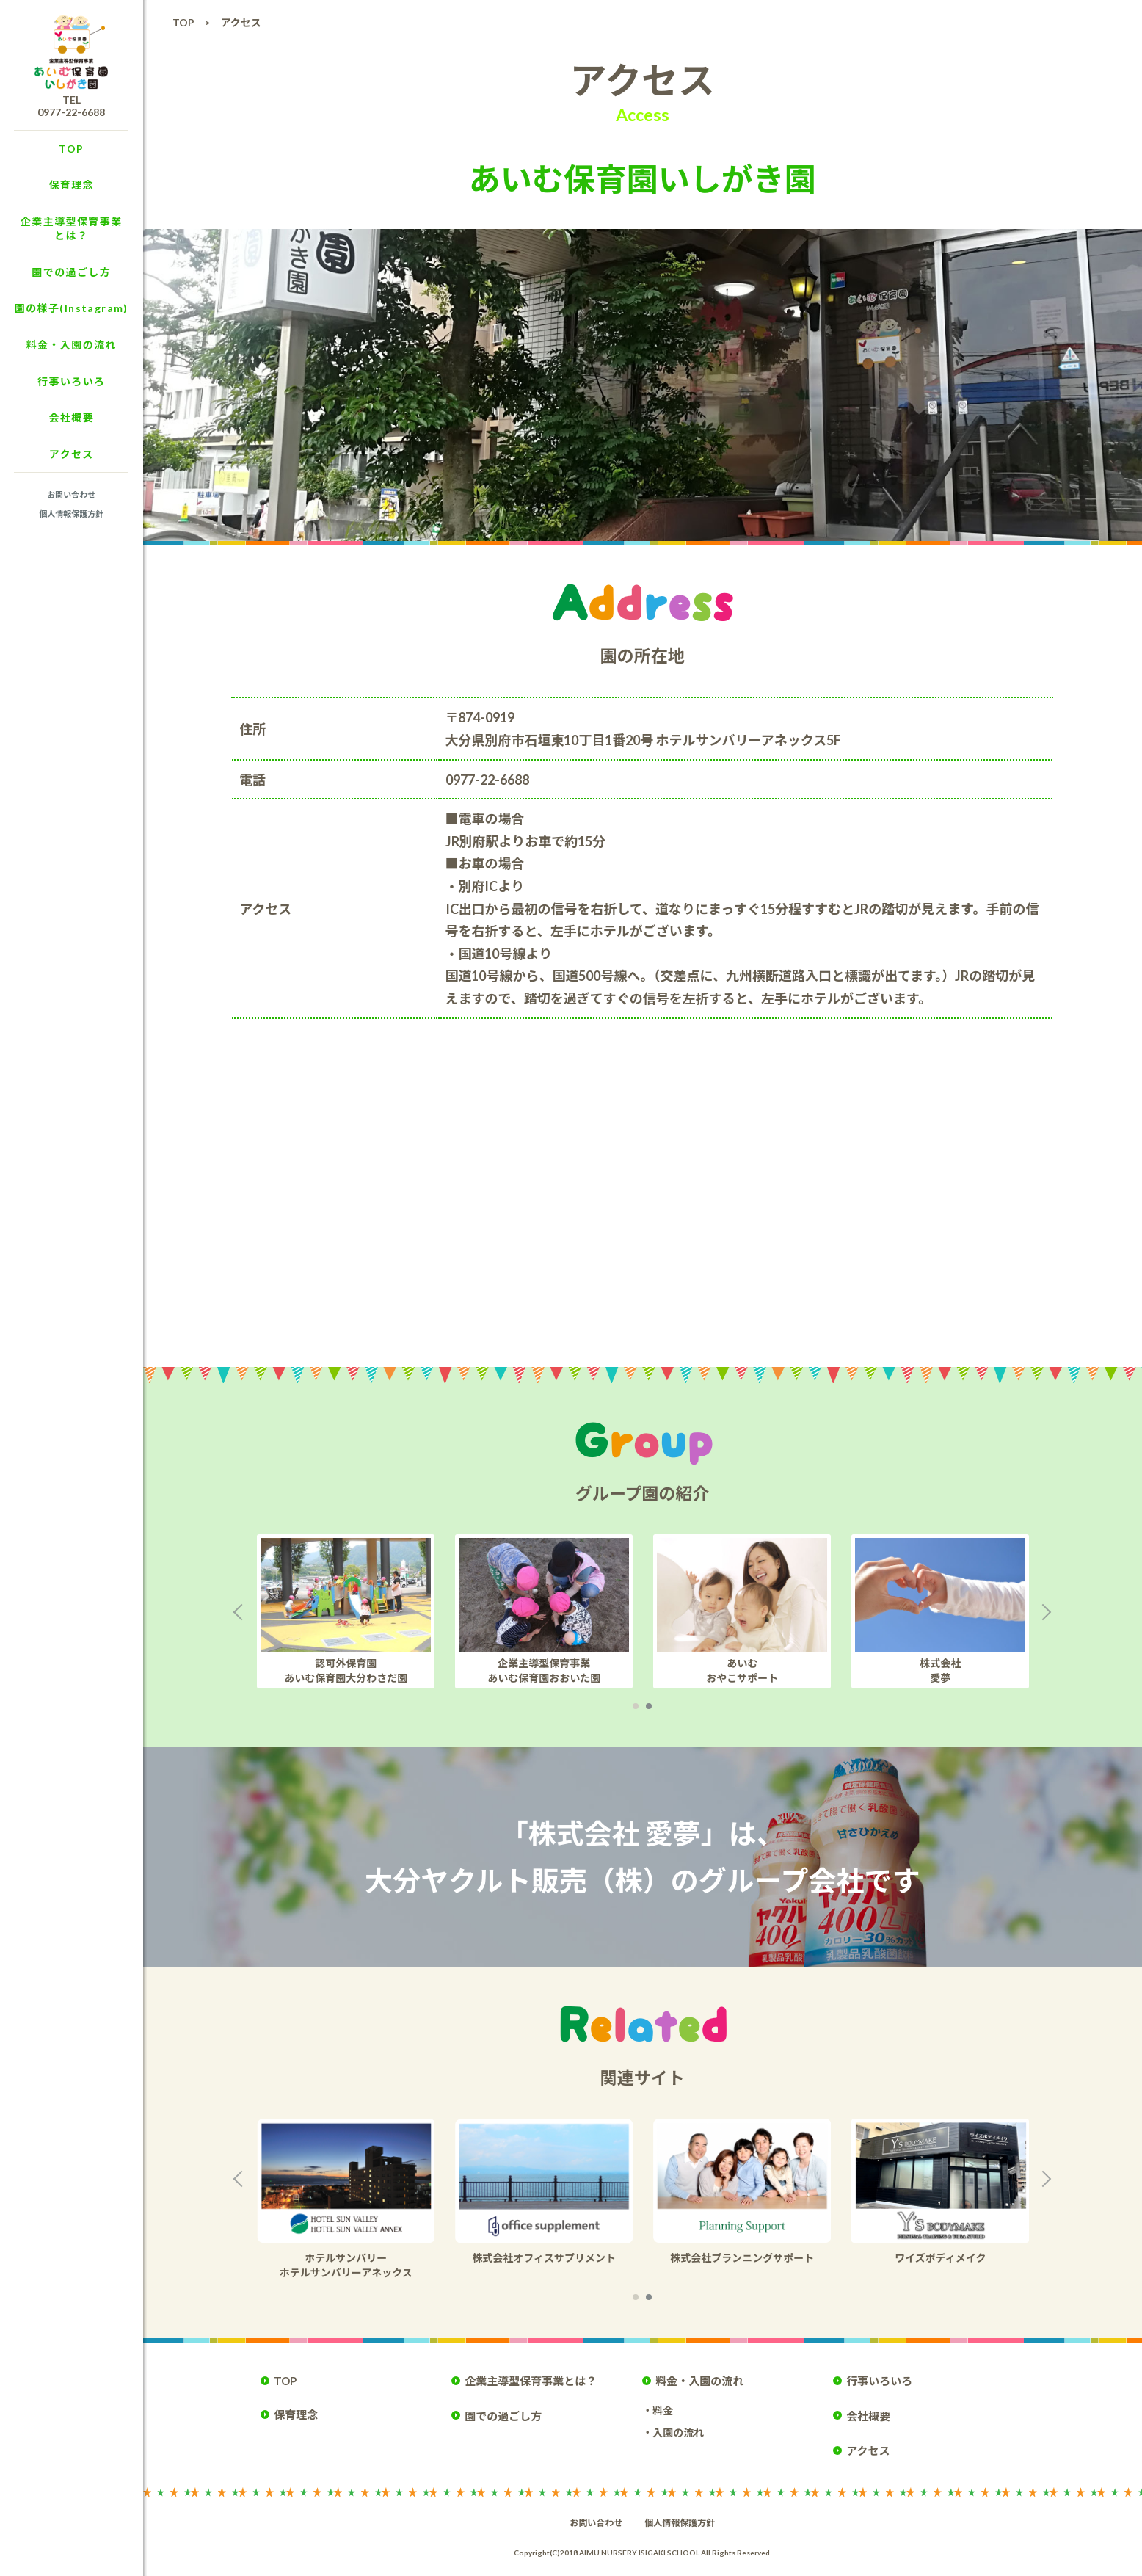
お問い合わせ (71, 494)
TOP (71, 148)
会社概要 (71, 417)
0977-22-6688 (71, 112)
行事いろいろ (71, 381)
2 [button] (649, 1706)
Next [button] (1048, 1611)
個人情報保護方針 (71, 513)
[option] (364, 1611)
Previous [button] (235, 1611)
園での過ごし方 (71, 272)
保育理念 (71, 184)
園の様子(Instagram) (71, 308)
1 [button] (636, 1706)
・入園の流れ (673, 2432)
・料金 (657, 2410)
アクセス (71, 454)
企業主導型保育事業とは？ (72, 228)
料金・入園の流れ (71, 344)
